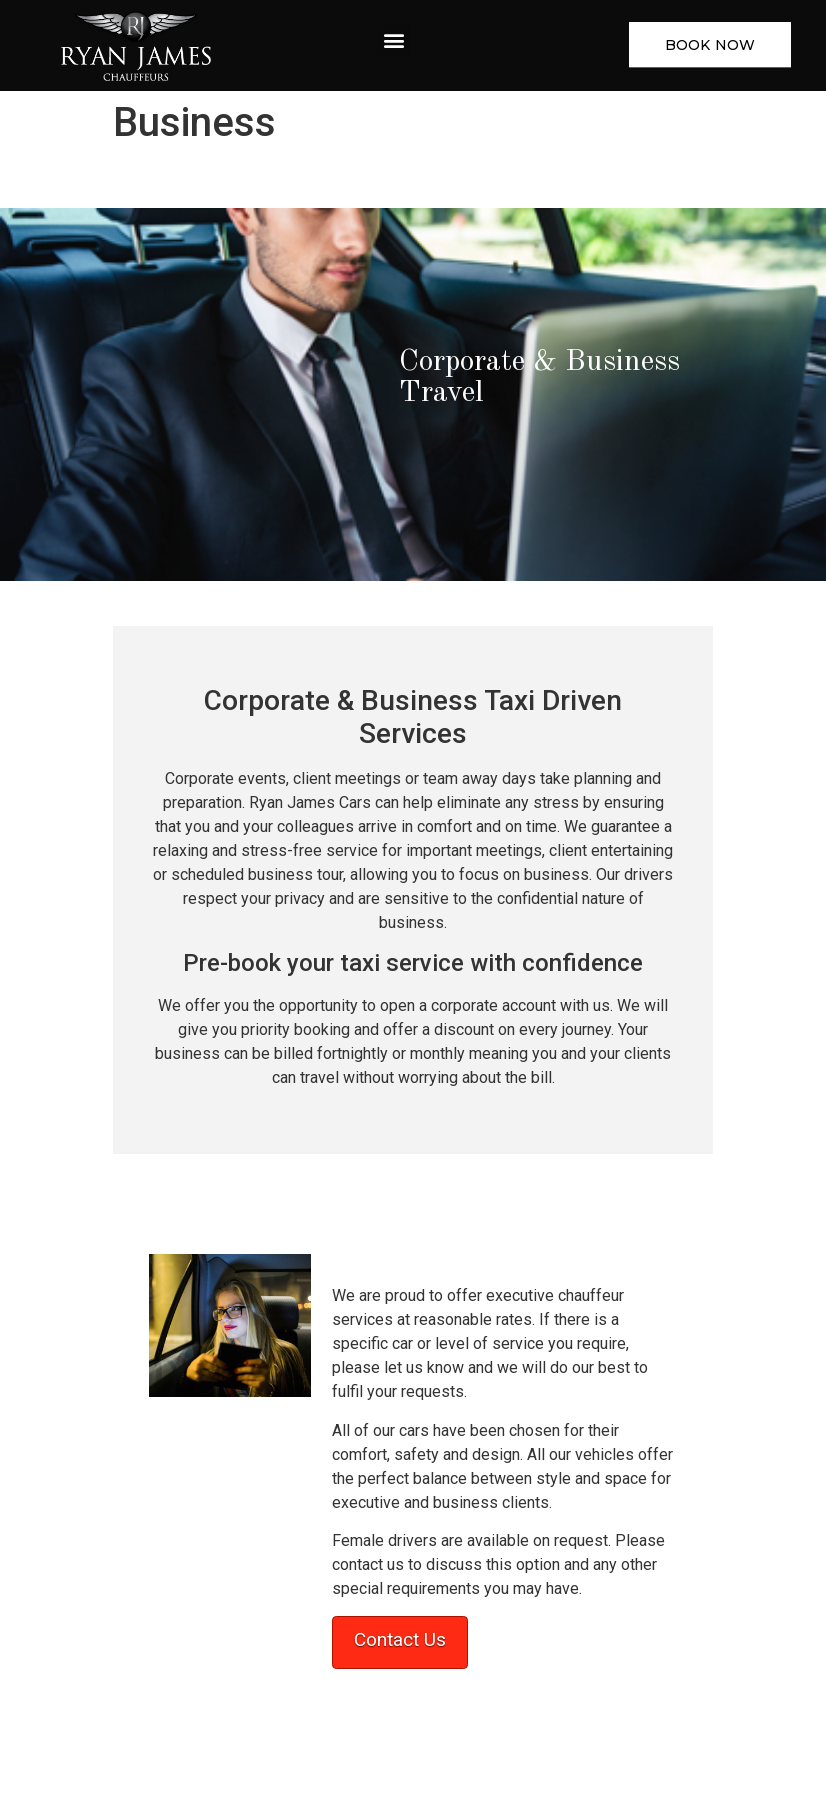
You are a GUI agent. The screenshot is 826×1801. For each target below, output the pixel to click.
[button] (393, 40)
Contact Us (400, 1639)
